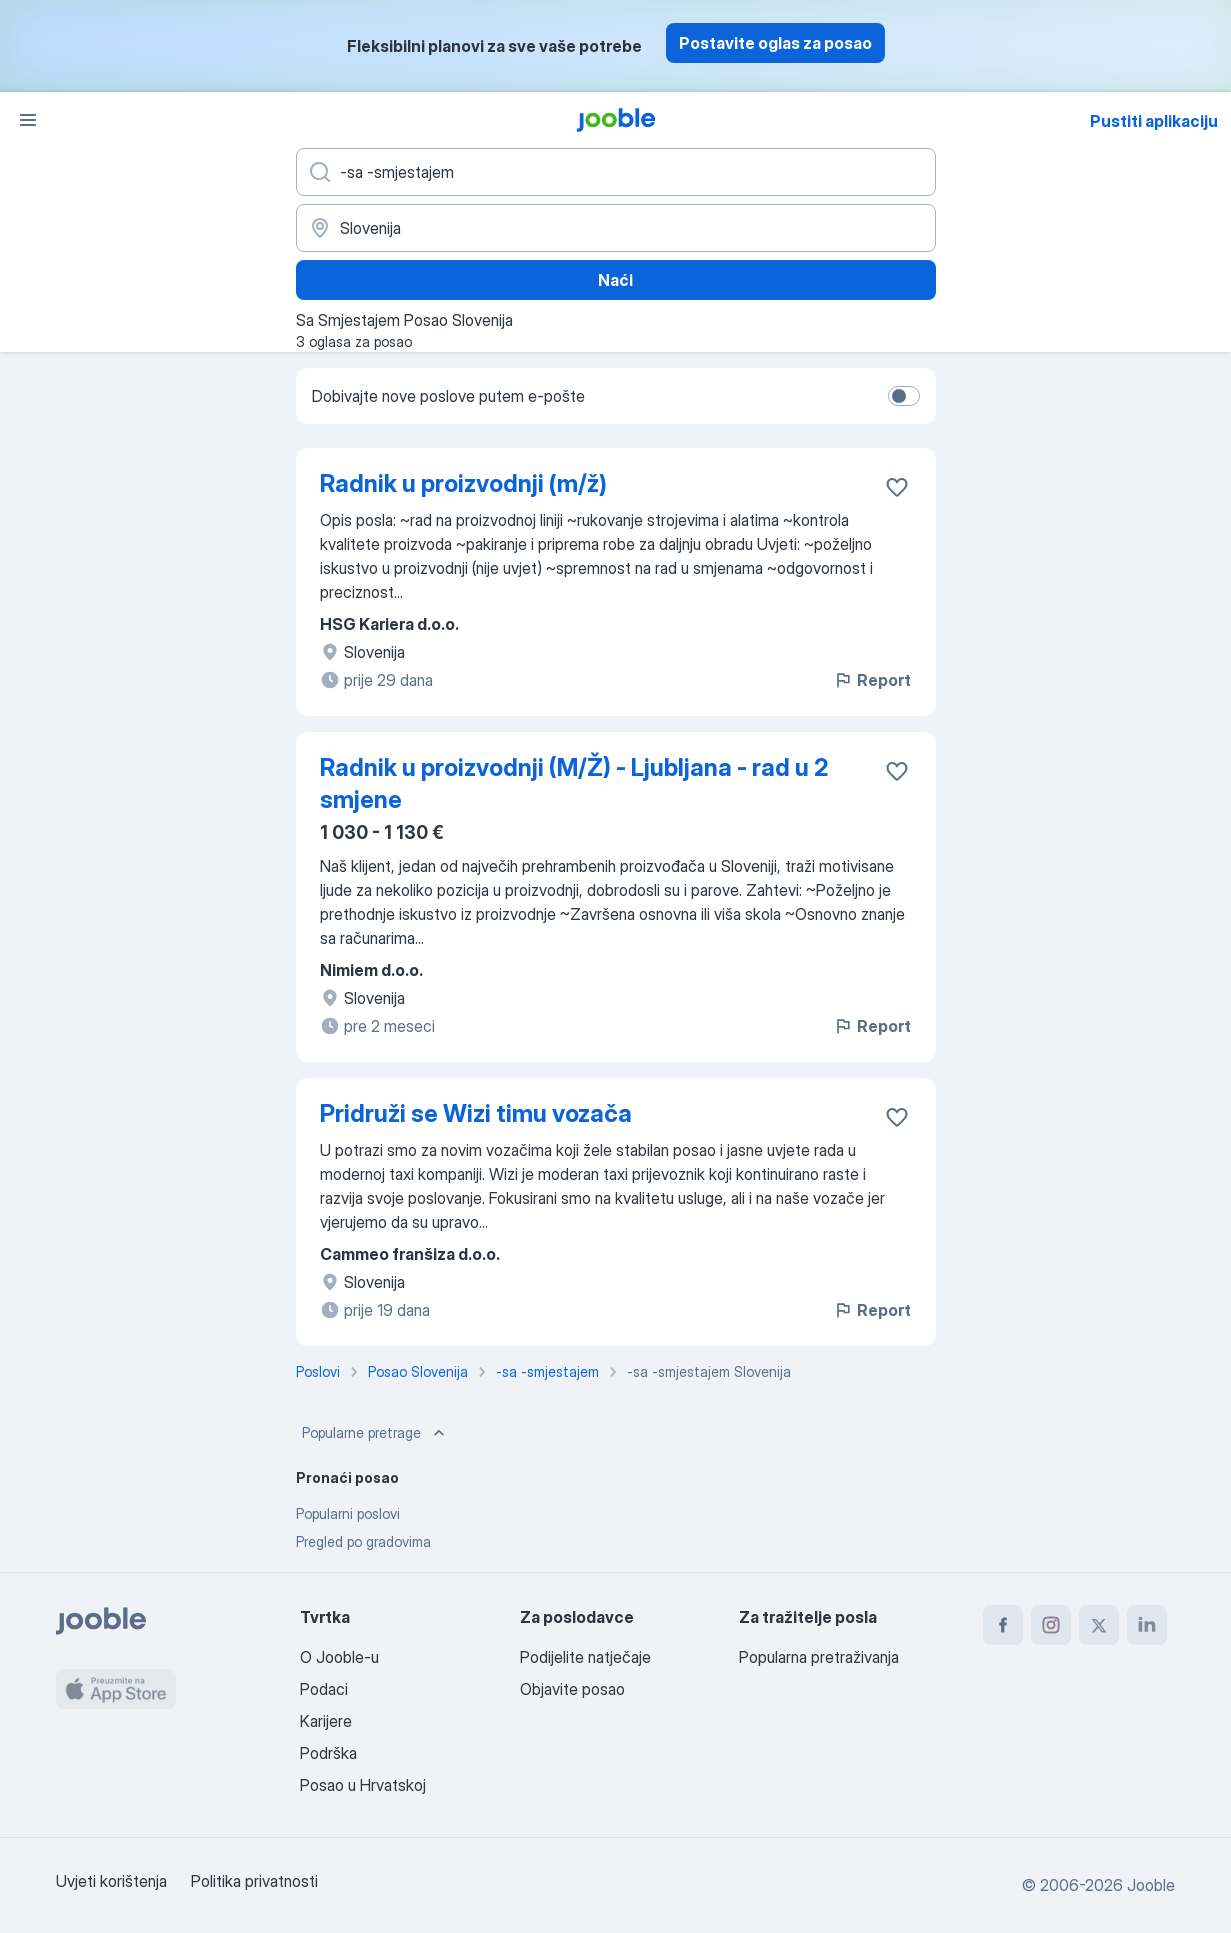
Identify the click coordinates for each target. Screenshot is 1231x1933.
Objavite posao (572, 1689)
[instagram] (1051, 1625)
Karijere (326, 1721)
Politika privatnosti (254, 1881)
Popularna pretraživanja (819, 1657)
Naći (615, 280)
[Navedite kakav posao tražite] (616, 172)
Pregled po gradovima (363, 1541)
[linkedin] (1147, 1625)
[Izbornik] (28, 120)
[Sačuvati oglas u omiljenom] (897, 487)
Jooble (1151, 1885)
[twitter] (1099, 1625)
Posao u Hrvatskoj (363, 1785)
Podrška (328, 1753)
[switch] (904, 396)
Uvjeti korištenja (111, 1881)
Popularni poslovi (348, 1513)
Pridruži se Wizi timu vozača (476, 1113)
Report (872, 680)
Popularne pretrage (375, 1433)
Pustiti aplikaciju (1154, 121)
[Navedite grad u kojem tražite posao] (616, 228)
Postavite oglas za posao (775, 43)
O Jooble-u (339, 1657)
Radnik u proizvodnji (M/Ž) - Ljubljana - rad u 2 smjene (574, 783)
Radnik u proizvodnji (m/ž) (463, 483)
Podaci (324, 1689)
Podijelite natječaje (585, 1657)
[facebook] (1003, 1625)
